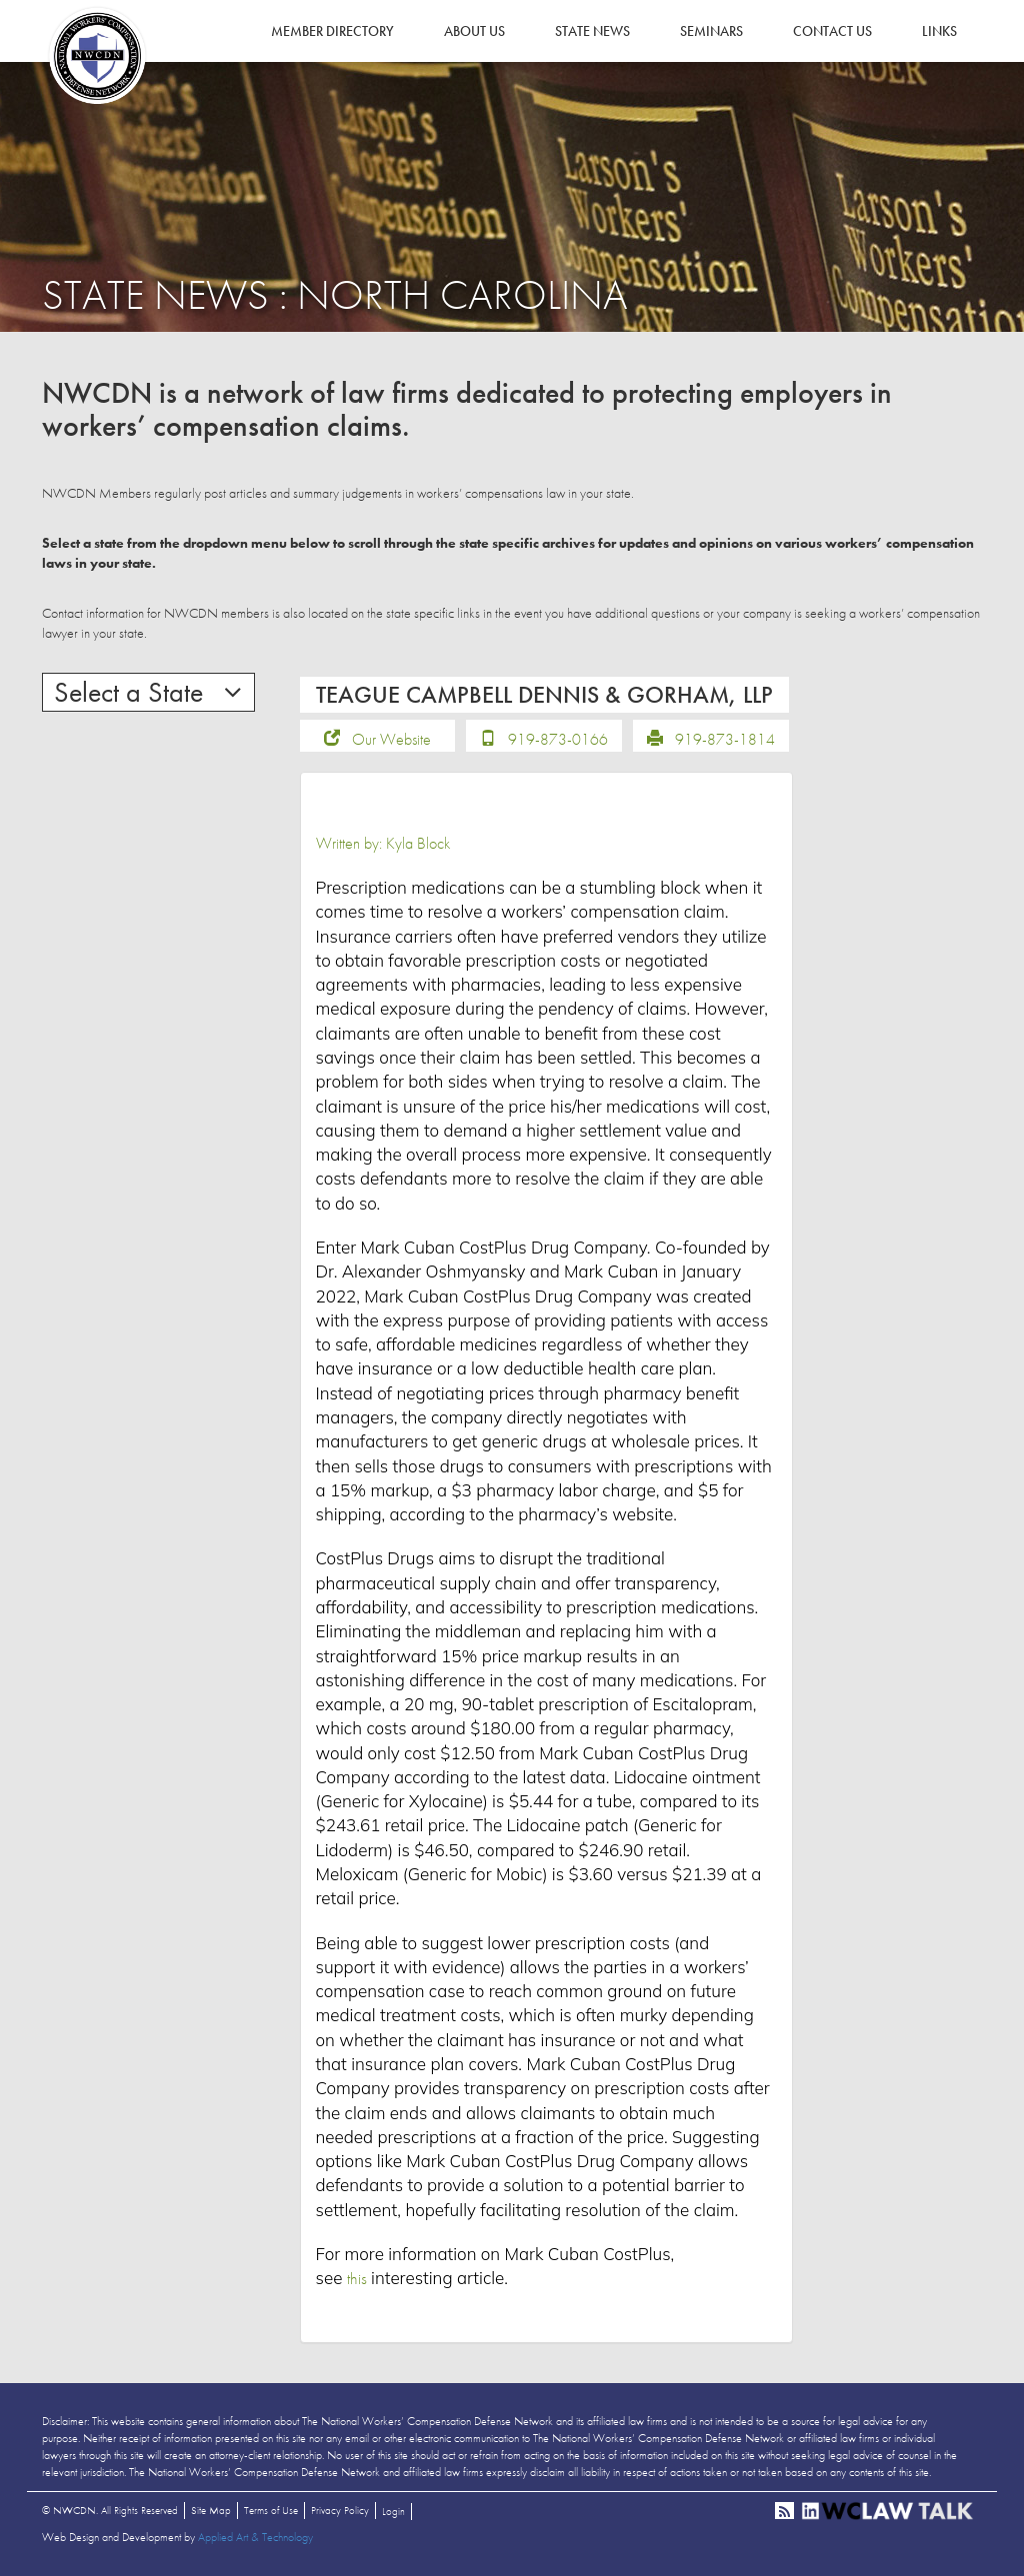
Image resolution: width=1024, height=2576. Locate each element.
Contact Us (832, 31)
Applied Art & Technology (255, 2537)
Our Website (391, 739)
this (357, 2278)
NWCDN (97, 56)
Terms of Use (271, 2510)
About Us (474, 31)
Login (393, 2511)
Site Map (211, 2510)
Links (939, 31)
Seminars (711, 31)
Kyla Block (418, 843)
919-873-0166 (558, 739)
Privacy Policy (340, 2510)
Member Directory (332, 31)
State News (592, 31)
